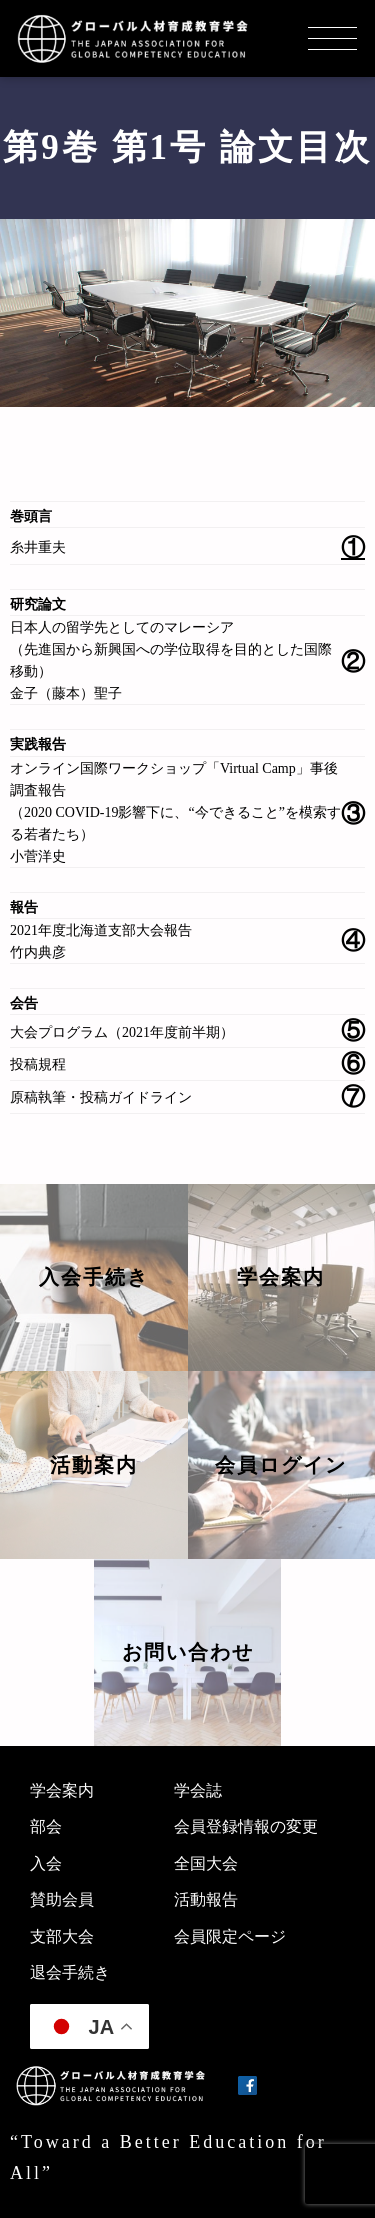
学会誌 (198, 1790)
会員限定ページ (230, 1936)
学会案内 (62, 1790)
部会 (46, 1826)
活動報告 (206, 1899)
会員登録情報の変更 (246, 1826)
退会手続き (70, 1972)
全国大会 (206, 1863)
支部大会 (62, 1936)
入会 (46, 1863)
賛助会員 (62, 1899)
